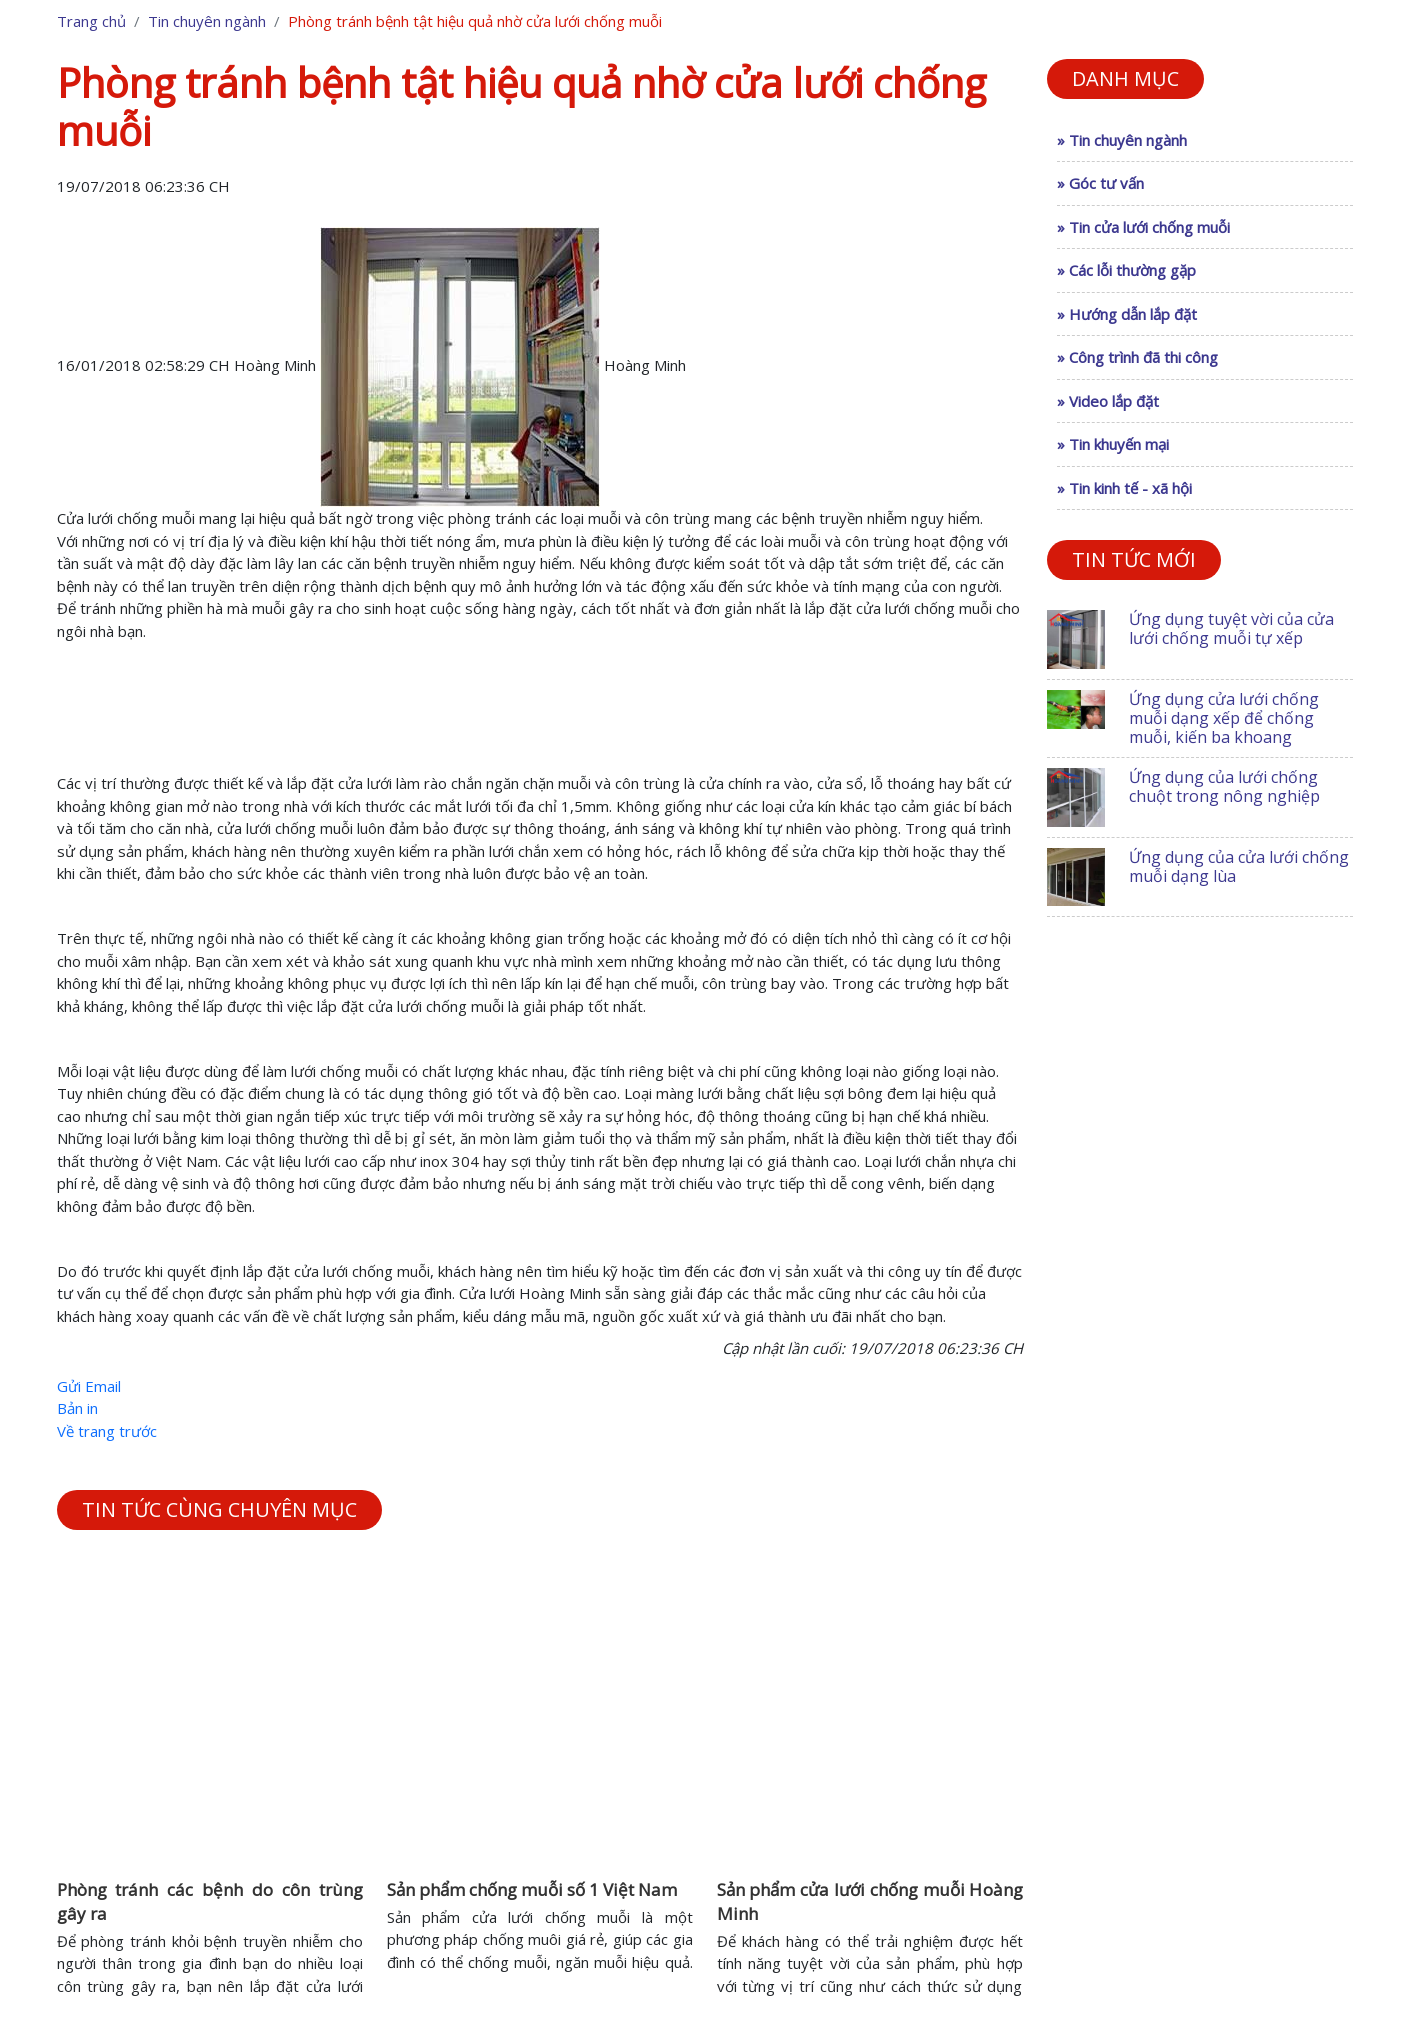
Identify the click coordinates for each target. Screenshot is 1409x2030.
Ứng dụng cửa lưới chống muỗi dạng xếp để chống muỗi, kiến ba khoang (1224, 718)
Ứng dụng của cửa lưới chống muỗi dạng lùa (1239, 866)
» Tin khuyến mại (1113, 444)
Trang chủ (91, 21)
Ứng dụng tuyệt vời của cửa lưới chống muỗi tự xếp (1231, 628)
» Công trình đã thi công (1137, 357)
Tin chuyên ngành (207, 21)
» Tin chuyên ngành (1122, 140)
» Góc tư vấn (1100, 183)
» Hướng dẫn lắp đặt (1127, 314)
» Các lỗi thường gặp (1126, 270)
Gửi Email (89, 1386)
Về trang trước (107, 1431)
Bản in (77, 1408)
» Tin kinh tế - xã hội (1124, 488)
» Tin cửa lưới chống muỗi (1143, 227)
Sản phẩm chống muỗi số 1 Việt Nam (532, 1889)
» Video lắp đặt (1108, 401)
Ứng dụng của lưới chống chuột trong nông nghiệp (1224, 786)
